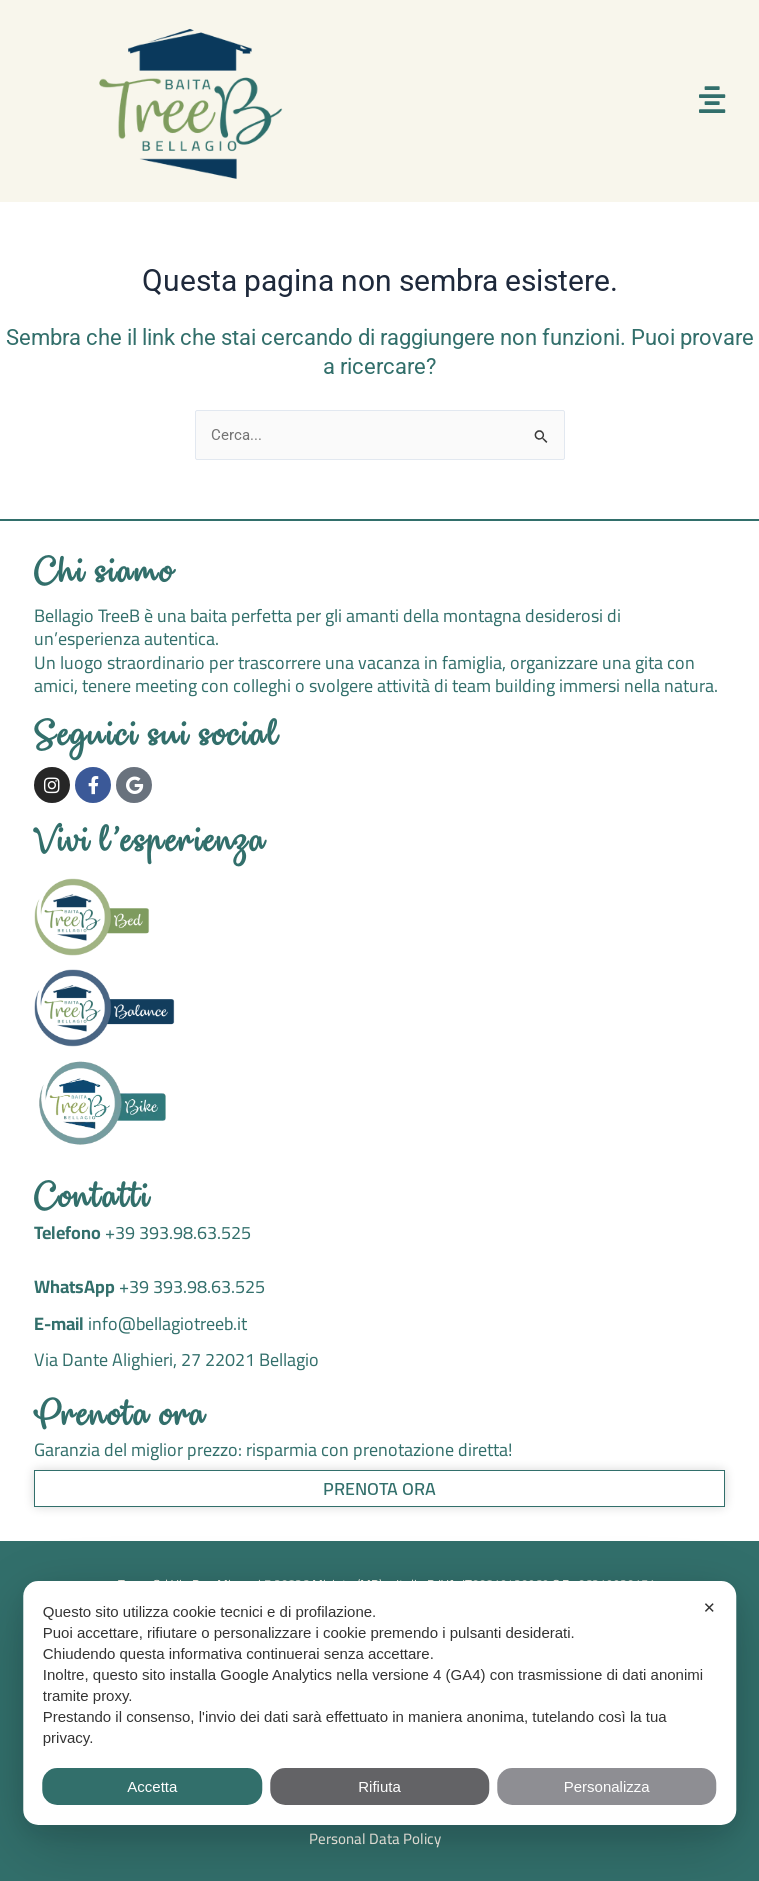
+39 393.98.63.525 (176, 1232)
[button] (712, 100)
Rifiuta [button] (379, 1786)
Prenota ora (120, 1418)
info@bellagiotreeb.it (167, 1323)
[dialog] (379, 1703)
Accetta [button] (152, 1786)
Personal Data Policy (375, 1838)
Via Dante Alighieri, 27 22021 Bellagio (176, 1359)
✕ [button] (709, 1607)
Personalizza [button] (607, 1786)
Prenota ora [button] (379, 1488)
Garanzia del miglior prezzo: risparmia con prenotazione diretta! (273, 1449)
